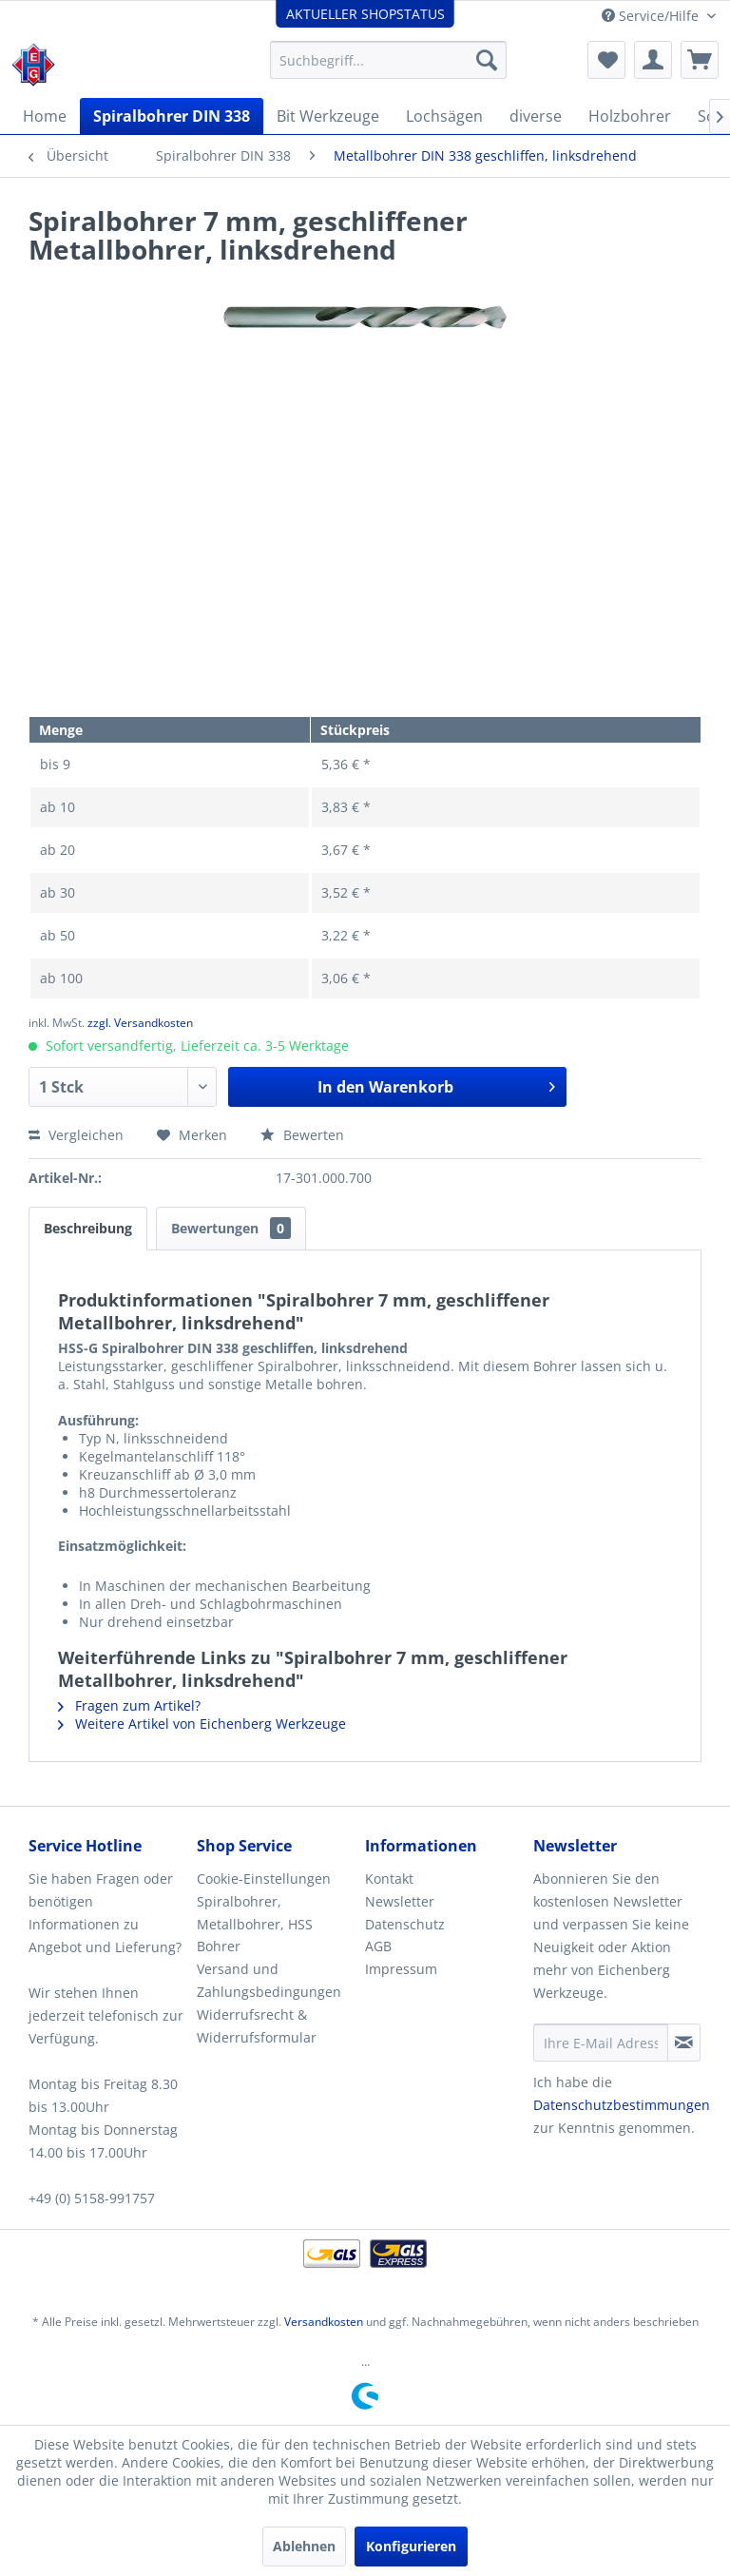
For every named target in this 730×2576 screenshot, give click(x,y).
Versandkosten (323, 2322)
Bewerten (302, 1135)
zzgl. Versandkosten (140, 1023)
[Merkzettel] (606, 60)
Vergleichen (76, 1135)
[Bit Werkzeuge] (328, 116)
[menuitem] (389, 60)
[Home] (45, 116)
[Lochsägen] (444, 116)
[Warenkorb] (700, 60)
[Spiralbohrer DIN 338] (171, 116)
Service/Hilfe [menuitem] (652, 16)
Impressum (401, 1969)
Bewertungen (231, 1228)
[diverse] (535, 116)
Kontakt (389, 1878)
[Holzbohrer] (629, 116)
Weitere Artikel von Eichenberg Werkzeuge (202, 1723)
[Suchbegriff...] (389, 60)
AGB (378, 1946)
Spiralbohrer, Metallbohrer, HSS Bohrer (255, 1924)
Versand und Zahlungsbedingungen (269, 1980)
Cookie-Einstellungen (264, 1878)
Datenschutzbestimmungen (621, 2105)
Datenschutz (405, 1924)
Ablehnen (304, 2546)
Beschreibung (88, 1228)
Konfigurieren (411, 2546)
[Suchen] (487, 60)
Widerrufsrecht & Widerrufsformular (257, 2025)
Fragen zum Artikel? (129, 1705)
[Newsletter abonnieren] (684, 2043)
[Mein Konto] (653, 60)
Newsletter (399, 1901)
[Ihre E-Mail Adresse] (600, 2043)
